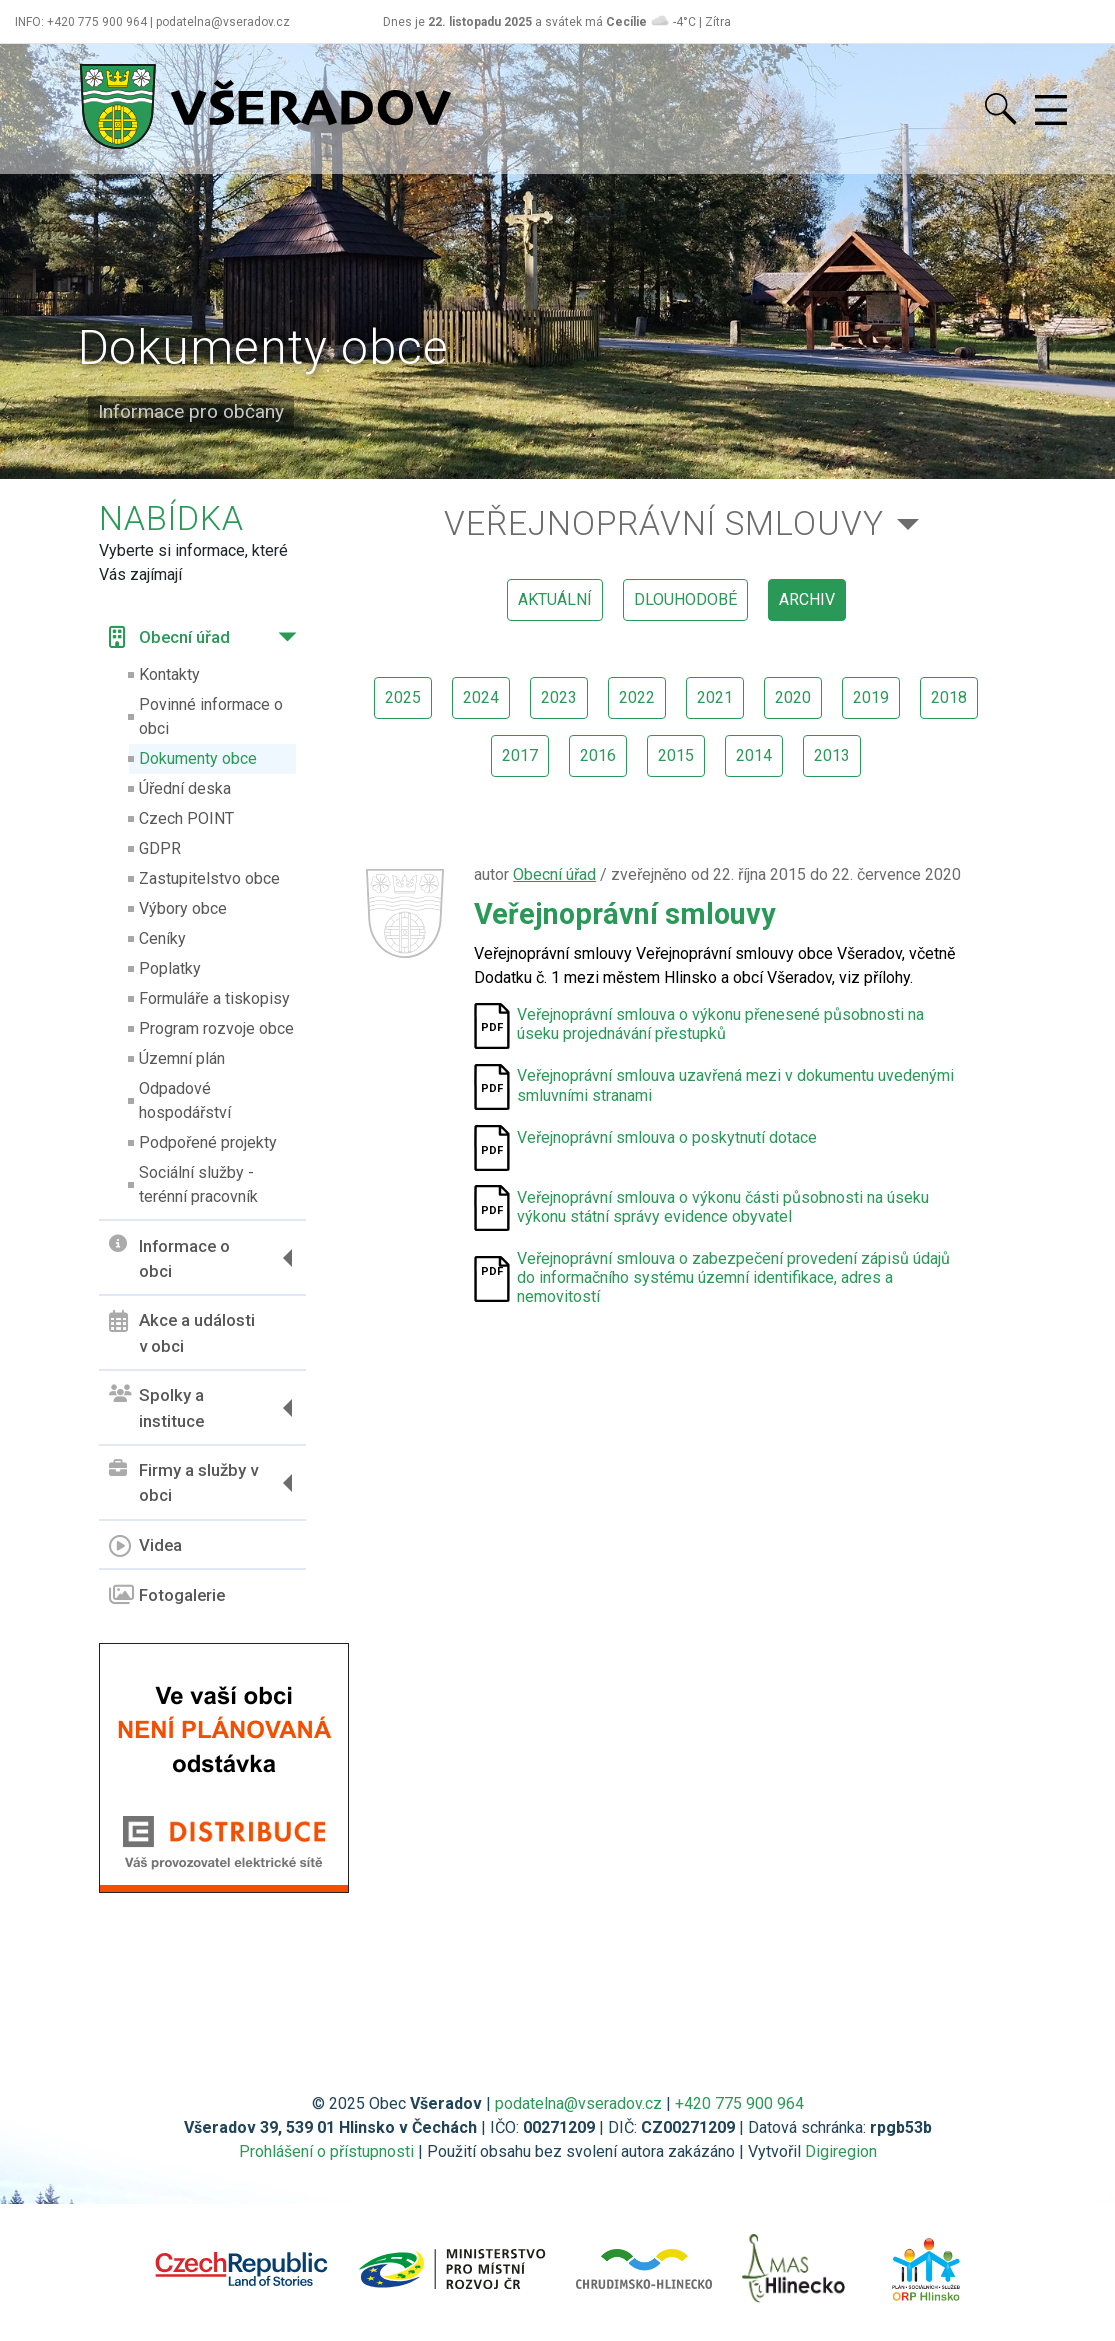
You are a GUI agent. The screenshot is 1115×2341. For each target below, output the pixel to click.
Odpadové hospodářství (185, 1100)
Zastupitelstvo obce (209, 878)
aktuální (555, 599)
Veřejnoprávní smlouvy (664, 523)
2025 (403, 697)
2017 (520, 755)
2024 (481, 697)
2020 (793, 697)
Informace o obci (169, 1258)
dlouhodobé (685, 599)
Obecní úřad (169, 637)
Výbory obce (183, 908)
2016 (598, 755)
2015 (676, 755)
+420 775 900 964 (739, 2103)
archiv (807, 599)
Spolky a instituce (156, 1408)
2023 (559, 697)
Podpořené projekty (208, 1142)
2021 (715, 697)
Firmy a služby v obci (183, 1483)
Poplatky (170, 968)
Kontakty (169, 674)
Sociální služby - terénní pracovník (198, 1184)
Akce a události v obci (182, 1333)
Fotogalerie (167, 1595)
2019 (871, 697)
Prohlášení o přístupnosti (326, 2151)
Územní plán (182, 1058)
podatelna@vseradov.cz (578, 2103)
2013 (832, 755)
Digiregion (841, 2151)
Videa (145, 1546)
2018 (949, 697)
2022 (637, 697)
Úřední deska (185, 788)
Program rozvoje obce (216, 1028)
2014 (754, 755)
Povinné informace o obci (211, 716)
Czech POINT (186, 818)
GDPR (160, 848)
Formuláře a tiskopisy (214, 998)
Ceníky (162, 938)
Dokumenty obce (198, 758)
